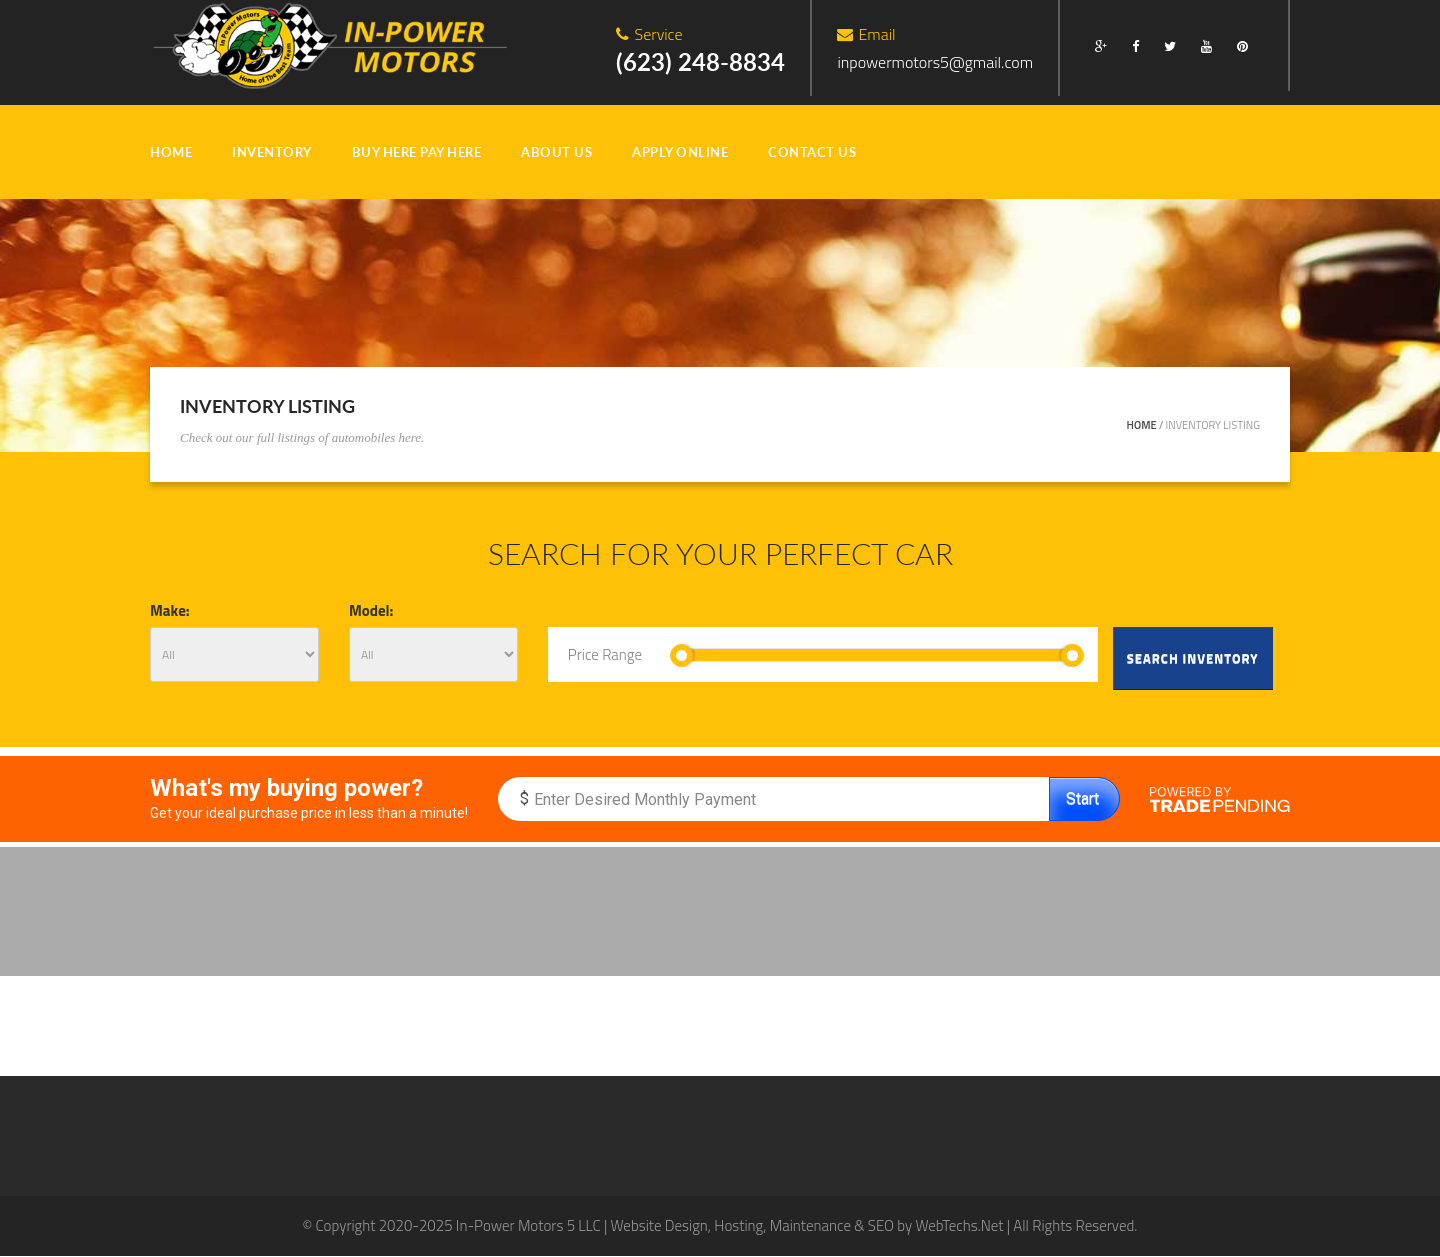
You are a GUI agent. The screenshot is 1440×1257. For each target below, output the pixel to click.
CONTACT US (812, 152)
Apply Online (680, 152)
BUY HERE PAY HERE (417, 152)
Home (1142, 425)
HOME (171, 152)
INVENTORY (272, 152)
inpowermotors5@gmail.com (935, 62)
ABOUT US (556, 152)
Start (1082, 798)
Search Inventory (1193, 658)
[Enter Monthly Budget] (774, 799)
